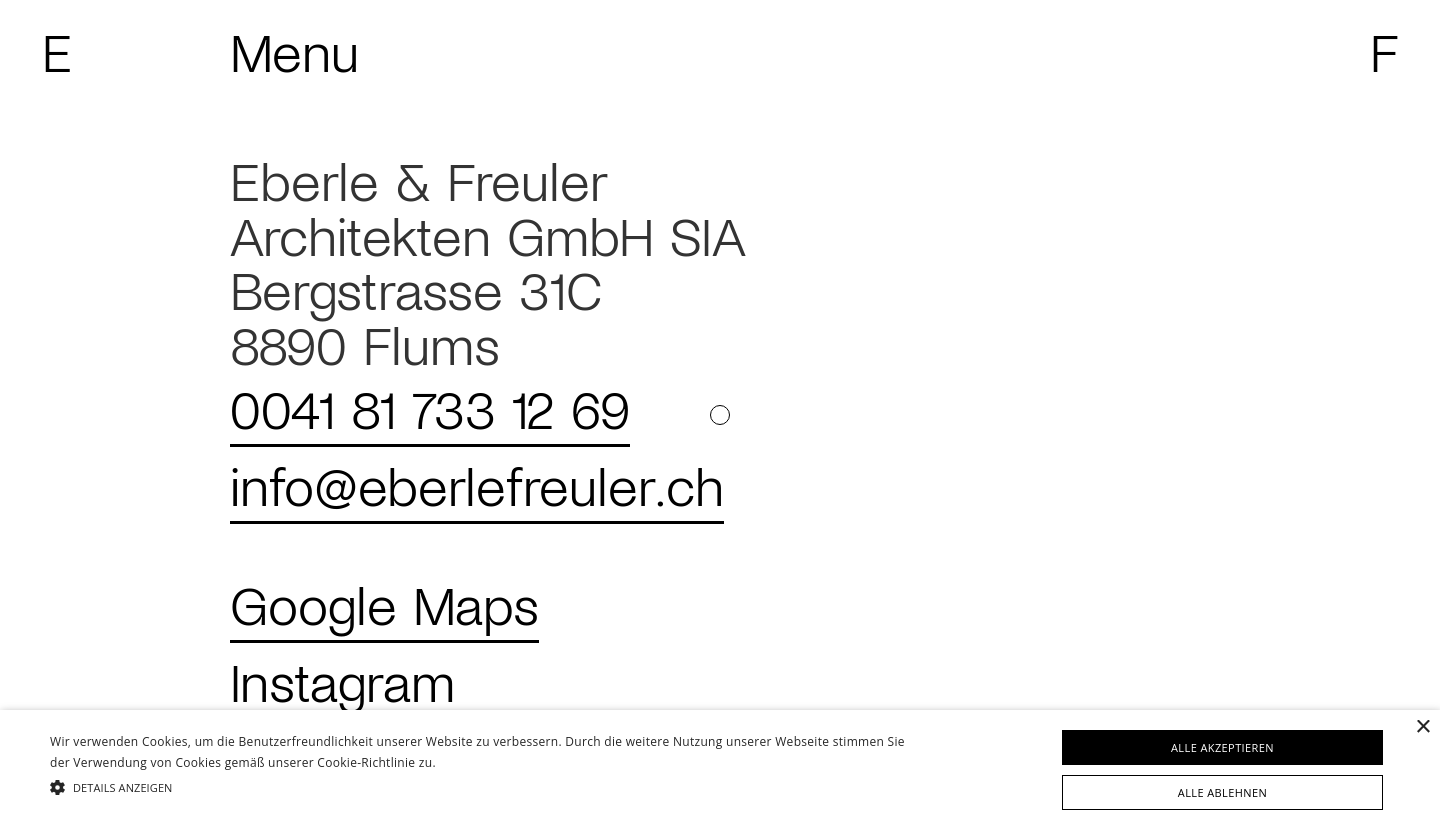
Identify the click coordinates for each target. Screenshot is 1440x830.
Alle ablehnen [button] (1222, 792)
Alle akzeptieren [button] (1222, 747)
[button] (485, 787)
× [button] (1422, 727)
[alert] (720, 770)
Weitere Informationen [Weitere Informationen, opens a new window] (499, 762)
